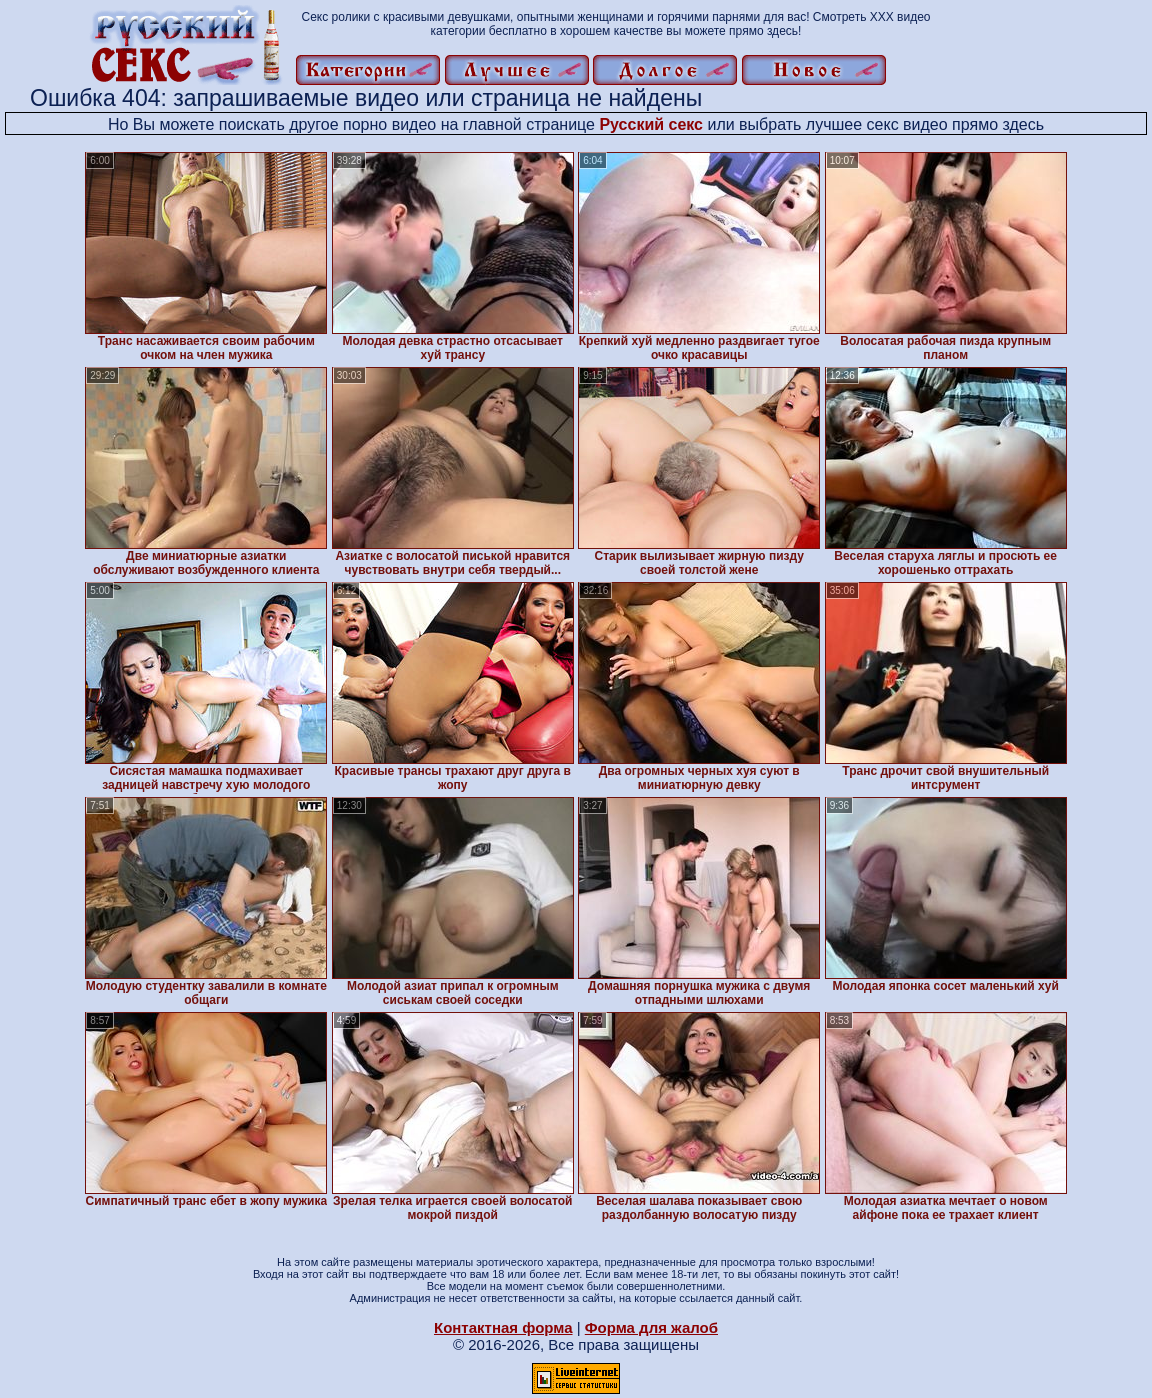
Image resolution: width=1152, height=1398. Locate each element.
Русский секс (651, 124)
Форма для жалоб (651, 1327)
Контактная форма (503, 1327)
